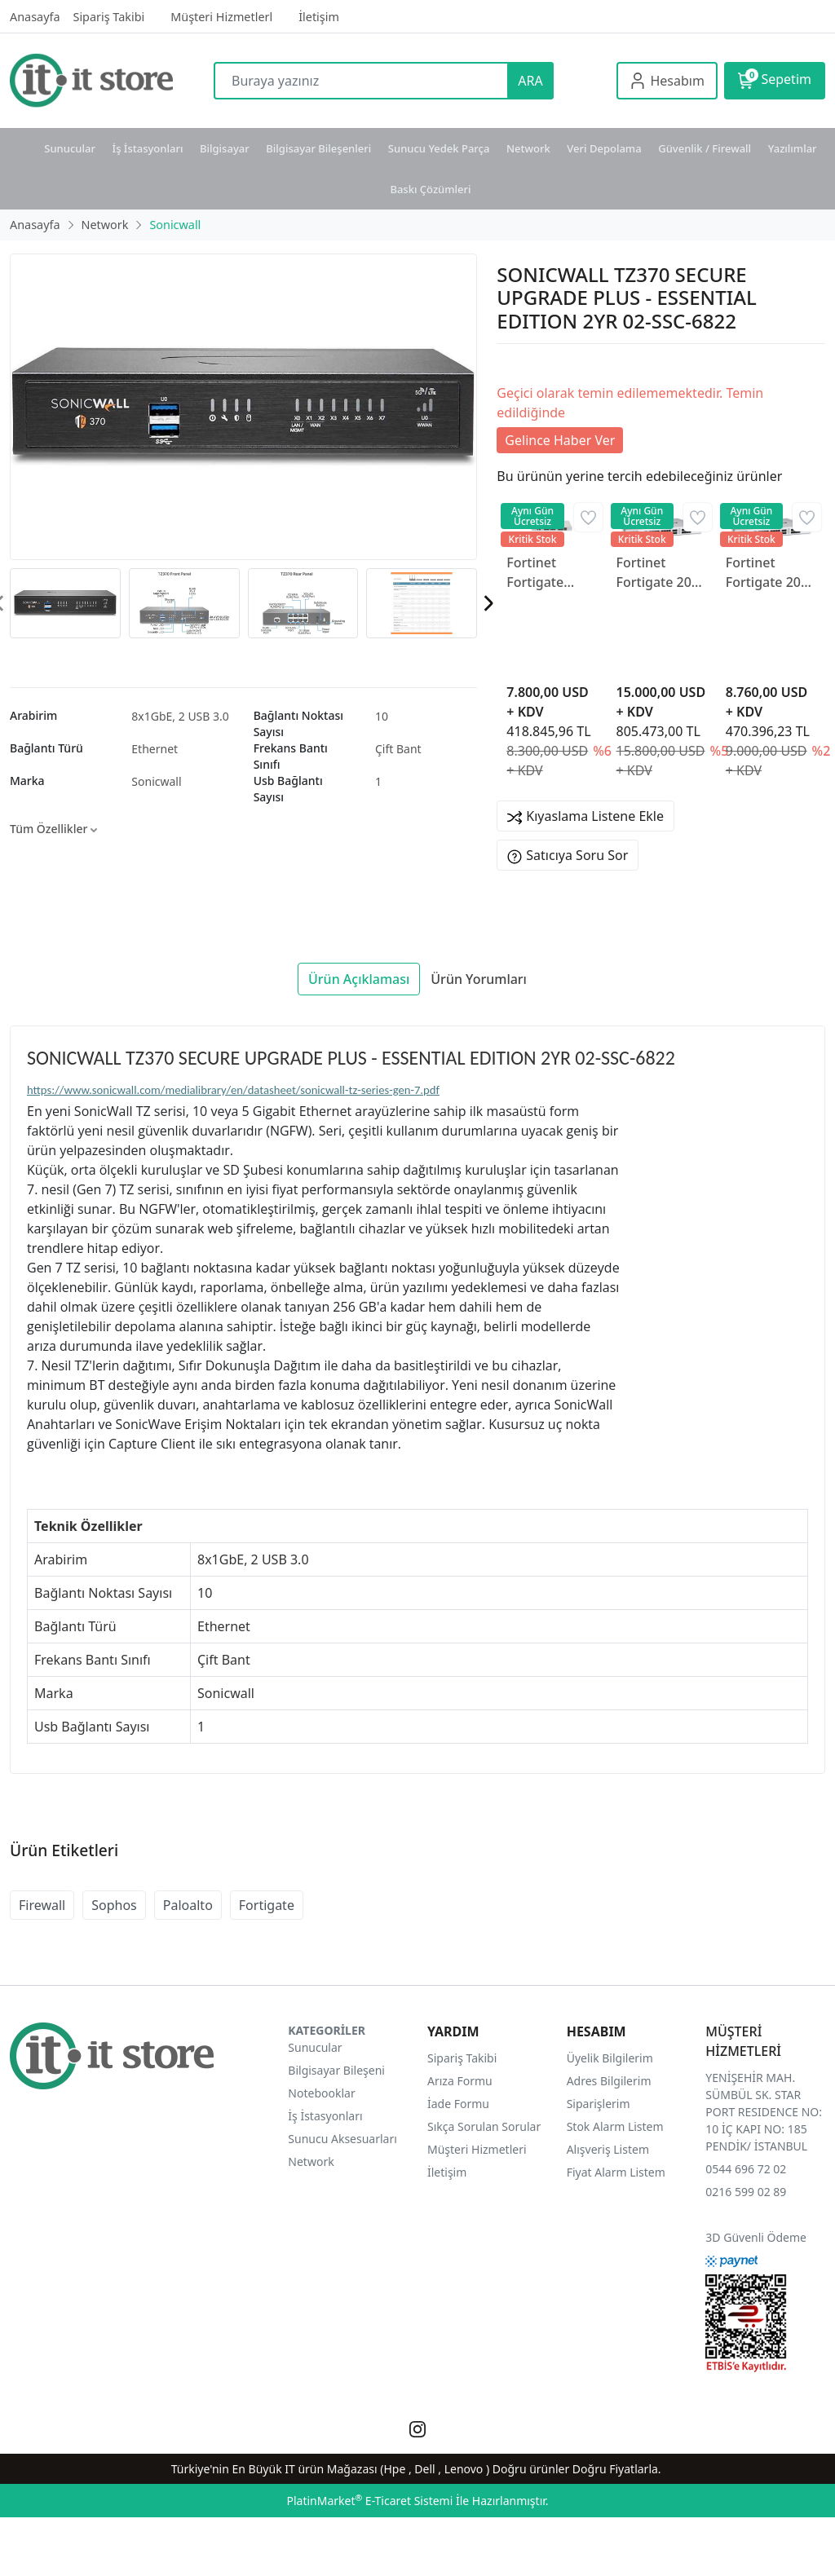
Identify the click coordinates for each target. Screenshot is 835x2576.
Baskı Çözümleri (430, 189)
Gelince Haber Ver (560, 440)
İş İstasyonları (148, 148)
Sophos (114, 1905)
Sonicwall (156, 781)
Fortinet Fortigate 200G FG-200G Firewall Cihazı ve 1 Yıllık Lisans (550, 573)
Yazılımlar (792, 148)
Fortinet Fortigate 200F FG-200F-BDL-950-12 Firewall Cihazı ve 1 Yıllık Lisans (770, 573)
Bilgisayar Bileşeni (336, 2070)
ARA (530, 81)
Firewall (42, 1905)
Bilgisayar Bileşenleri (318, 148)
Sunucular (69, 148)
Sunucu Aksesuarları (342, 2138)
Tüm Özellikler (53, 828)
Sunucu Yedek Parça (439, 148)
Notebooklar (321, 2093)
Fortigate (266, 1905)
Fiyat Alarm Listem (616, 2172)
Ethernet (154, 748)
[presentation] (487, 603)
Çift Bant (398, 748)
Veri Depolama (604, 148)
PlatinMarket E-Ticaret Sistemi (369, 2500)
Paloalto (188, 1905)
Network (528, 148)
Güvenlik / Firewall (704, 148)
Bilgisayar (225, 148)
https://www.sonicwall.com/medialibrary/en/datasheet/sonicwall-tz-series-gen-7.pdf (233, 1090)
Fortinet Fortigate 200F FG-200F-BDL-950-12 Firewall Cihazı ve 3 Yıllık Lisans (661, 573)
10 (381, 716)
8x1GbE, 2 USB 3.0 (179, 716)
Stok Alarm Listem (615, 2126)
